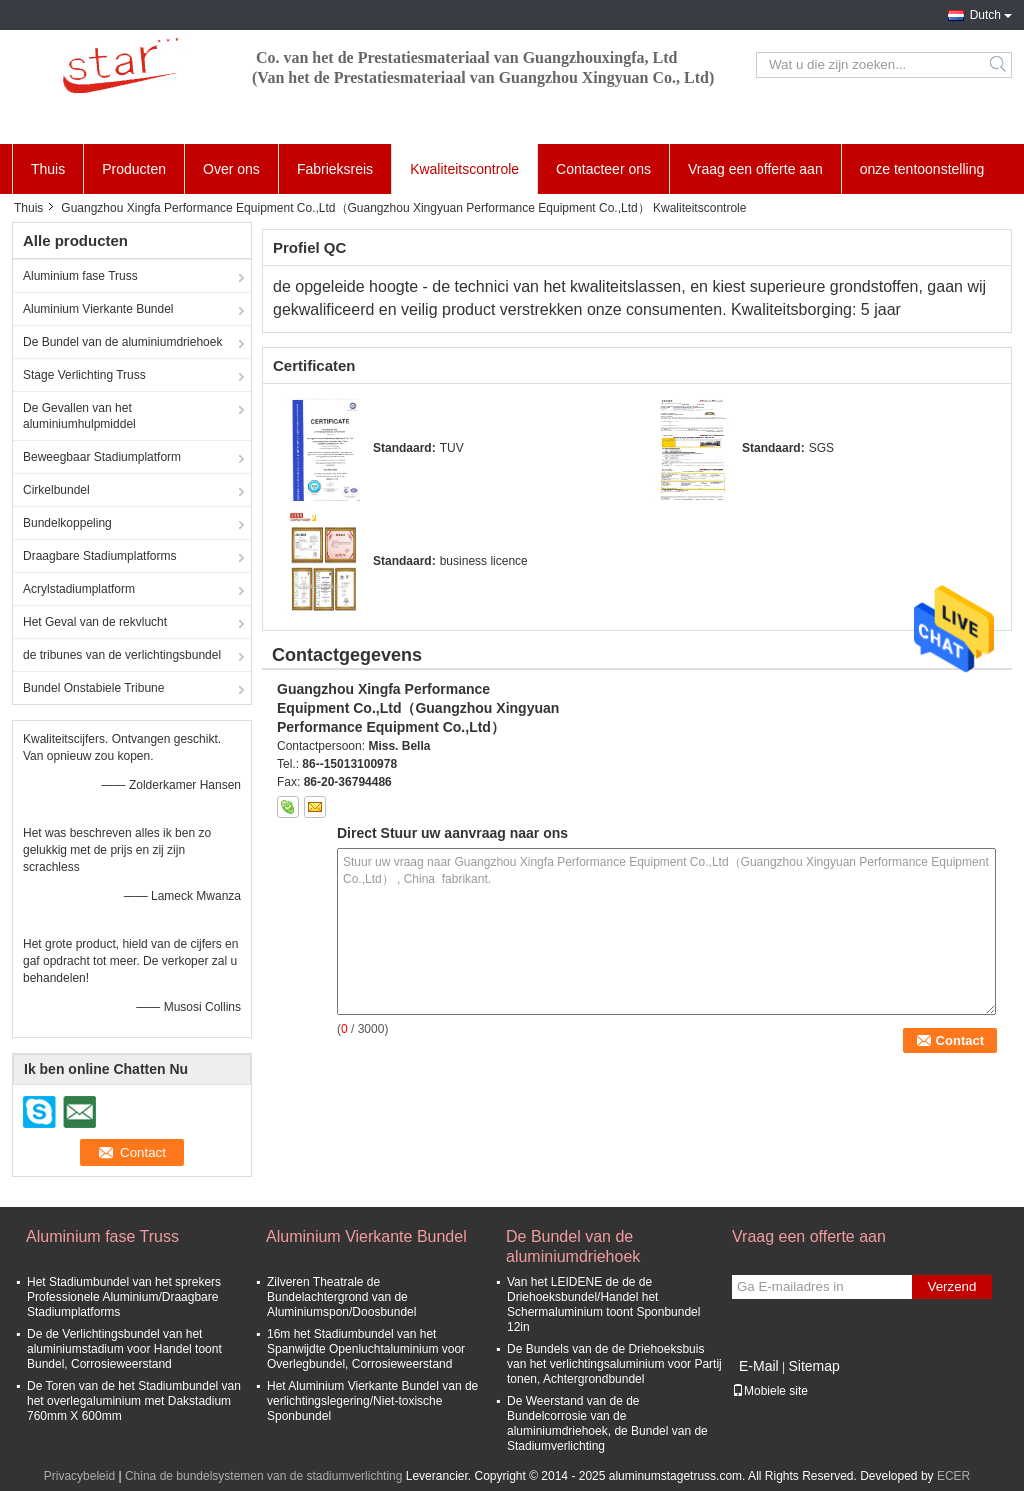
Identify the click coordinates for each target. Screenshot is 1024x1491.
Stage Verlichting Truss (84, 375)
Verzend (952, 1286)
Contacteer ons (603, 169)
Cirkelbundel (56, 490)
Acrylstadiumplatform (79, 589)
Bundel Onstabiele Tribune (93, 688)
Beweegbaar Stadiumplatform (102, 457)
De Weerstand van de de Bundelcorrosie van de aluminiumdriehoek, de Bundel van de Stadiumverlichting (607, 1423)
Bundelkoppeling (67, 523)
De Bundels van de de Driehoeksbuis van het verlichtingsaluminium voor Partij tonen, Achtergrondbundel (614, 1364)
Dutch (985, 15)
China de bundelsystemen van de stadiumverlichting (264, 1476)
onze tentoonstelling (922, 169)
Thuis (48, 169)
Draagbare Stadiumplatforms (99, 556)
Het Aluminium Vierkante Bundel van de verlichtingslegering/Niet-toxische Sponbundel (372, 1401)
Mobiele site (770, 1391)
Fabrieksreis (335, 169)
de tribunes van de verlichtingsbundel (122, 655)
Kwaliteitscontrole (464, 169)
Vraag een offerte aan (755, 169)
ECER (953, 1476)
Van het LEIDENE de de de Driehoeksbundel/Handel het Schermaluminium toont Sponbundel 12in (603, 1304)
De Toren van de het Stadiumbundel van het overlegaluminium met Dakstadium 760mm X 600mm (134, 1401)
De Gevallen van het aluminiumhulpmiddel (79, 416)
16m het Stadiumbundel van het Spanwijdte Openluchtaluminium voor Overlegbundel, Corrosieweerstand (366, 1349)
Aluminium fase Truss (80, 276)
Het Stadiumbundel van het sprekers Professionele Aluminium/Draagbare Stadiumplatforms (124, 1297)
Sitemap (813, 1366)
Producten (134, 169)
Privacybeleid (79, 1476)
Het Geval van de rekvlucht (95, 622)
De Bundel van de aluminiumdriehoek (122, 342)
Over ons (231, 169)
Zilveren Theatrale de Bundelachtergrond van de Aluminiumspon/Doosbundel (341, 1297)
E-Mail (759, 1366)
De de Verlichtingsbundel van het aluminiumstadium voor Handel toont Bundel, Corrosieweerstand (124, 1349)
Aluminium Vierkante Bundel (98, 309)
